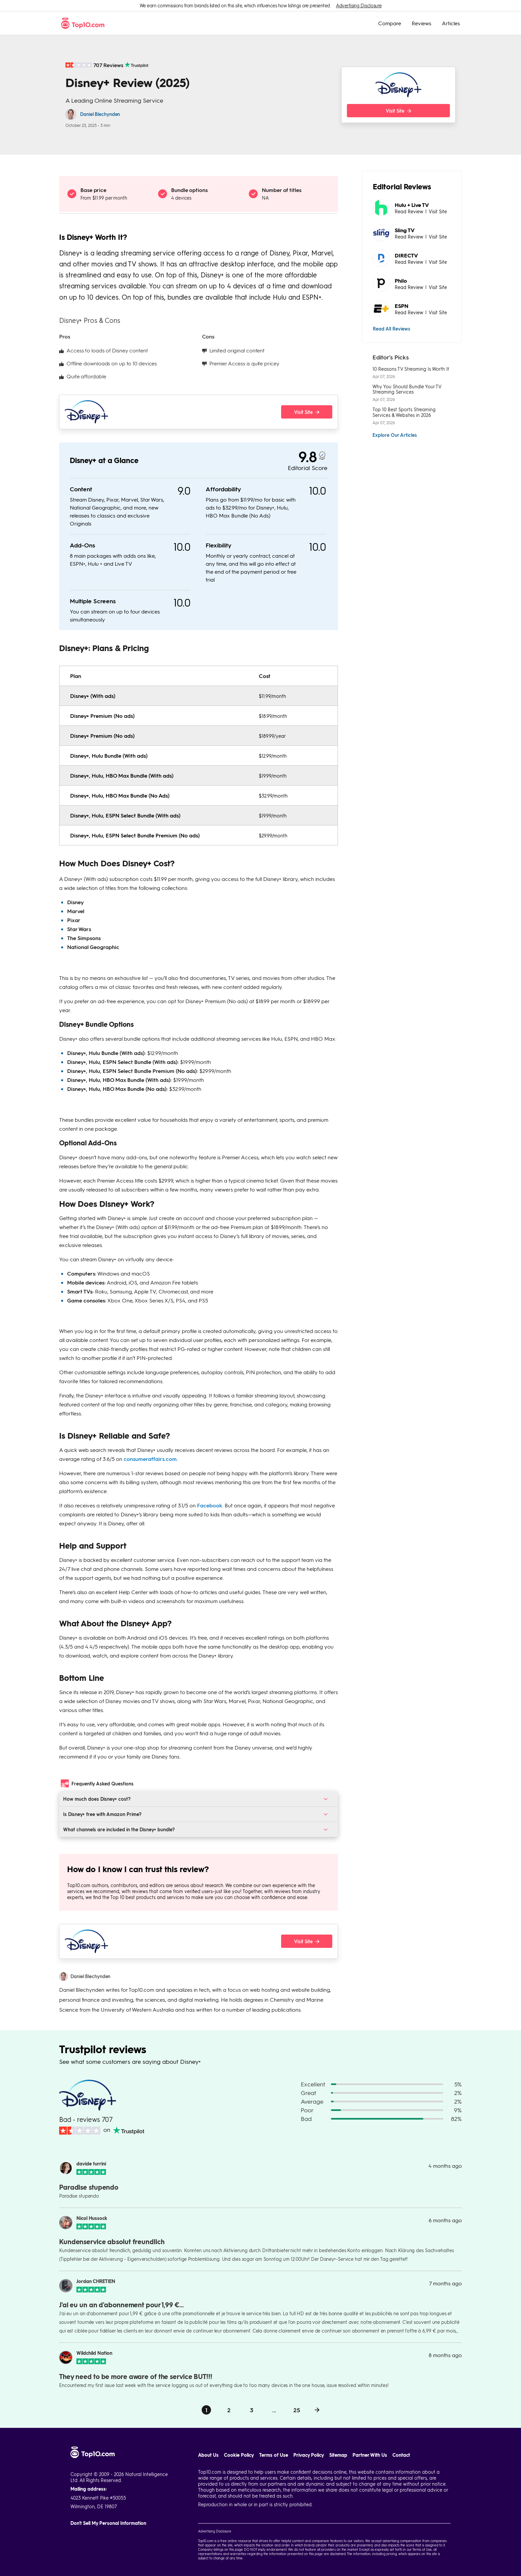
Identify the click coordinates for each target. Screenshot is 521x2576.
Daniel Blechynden (100, 114)
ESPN (401, 305)
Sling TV (405, 230)
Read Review (409, 211)
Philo (401, 280)
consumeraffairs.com (150, 1458)
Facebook (209, 1505)
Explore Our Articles (394, 434)
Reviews (421, 23)
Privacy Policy (308, 2455)
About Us (208, 2455)
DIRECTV (406, 255)
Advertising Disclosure (358, 5)
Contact (401, 2455)
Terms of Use (273, 2455)
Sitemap (338, 2455)
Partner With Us (370, 2455)
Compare (389, 23)
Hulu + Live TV (412, 204)
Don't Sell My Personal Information (108, 2523)
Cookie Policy (239, 2455)
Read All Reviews (391, 329)
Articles (451, 23)
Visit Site (438, 211)
